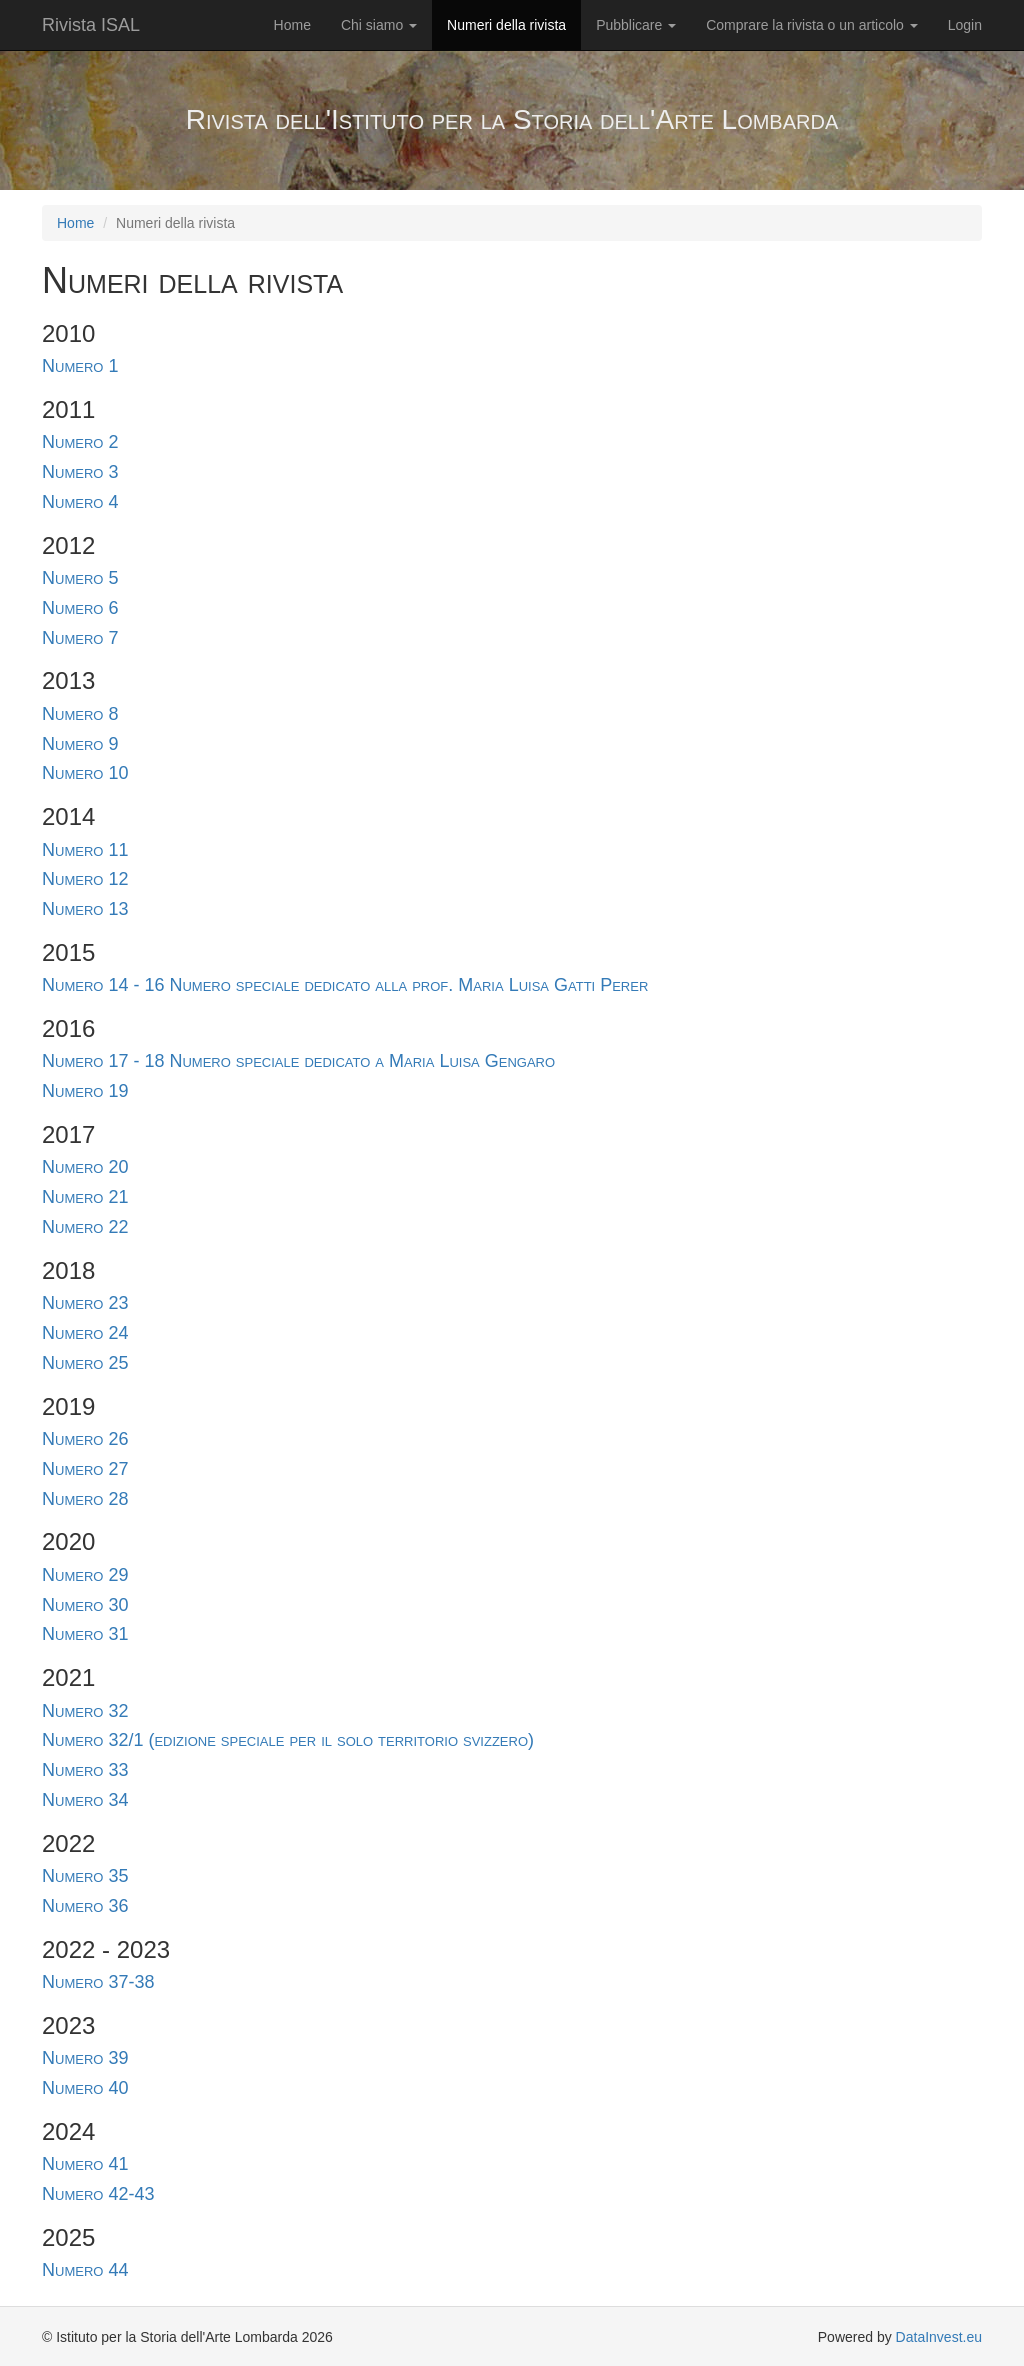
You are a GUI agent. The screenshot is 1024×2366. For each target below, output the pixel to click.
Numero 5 (80, 578)
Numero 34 (85, 1800)
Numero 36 (85, 1906)
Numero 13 (85, 909)
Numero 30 (85, 1605)
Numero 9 (80, 744)
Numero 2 (80, 442)
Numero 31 (85, 1634)
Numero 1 (80, 366)
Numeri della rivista (506, 25)
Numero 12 (85, 879)
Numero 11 (85, 850)
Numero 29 (85, 1575)
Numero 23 (85, 1303)
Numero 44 (85, 2270)
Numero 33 (85, 1770)
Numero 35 (85, 1876)
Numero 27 (85, 1469)
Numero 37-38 (98, 1982)
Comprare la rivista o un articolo (812, 25)
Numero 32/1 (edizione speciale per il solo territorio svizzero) (288, 1740)
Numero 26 (85, 1439)
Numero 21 (85, 1197)
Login (965, 25)
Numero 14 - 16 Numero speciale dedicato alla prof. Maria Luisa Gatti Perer (345, 985)
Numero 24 (85, 1333)
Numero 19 (85, 1091)
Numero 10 (85, 773)
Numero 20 (85, 1167)
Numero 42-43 (98, 2194)
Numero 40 (85, 2088)
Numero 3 (80, 472)
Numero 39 (85, 2058)
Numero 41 (85, 2164)
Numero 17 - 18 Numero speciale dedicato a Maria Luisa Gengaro (298, 1061)
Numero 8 (80, 714)
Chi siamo (379, 25)
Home (292, 25)
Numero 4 (80, 502)
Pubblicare (636, 25)
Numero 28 (85, 1499)
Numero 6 (80, 608)
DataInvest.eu (939, 2337)
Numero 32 (85, 1711)
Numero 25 (85, 1363)
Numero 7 (80, 638)
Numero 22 (85, 1227)
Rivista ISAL (91, 25)
